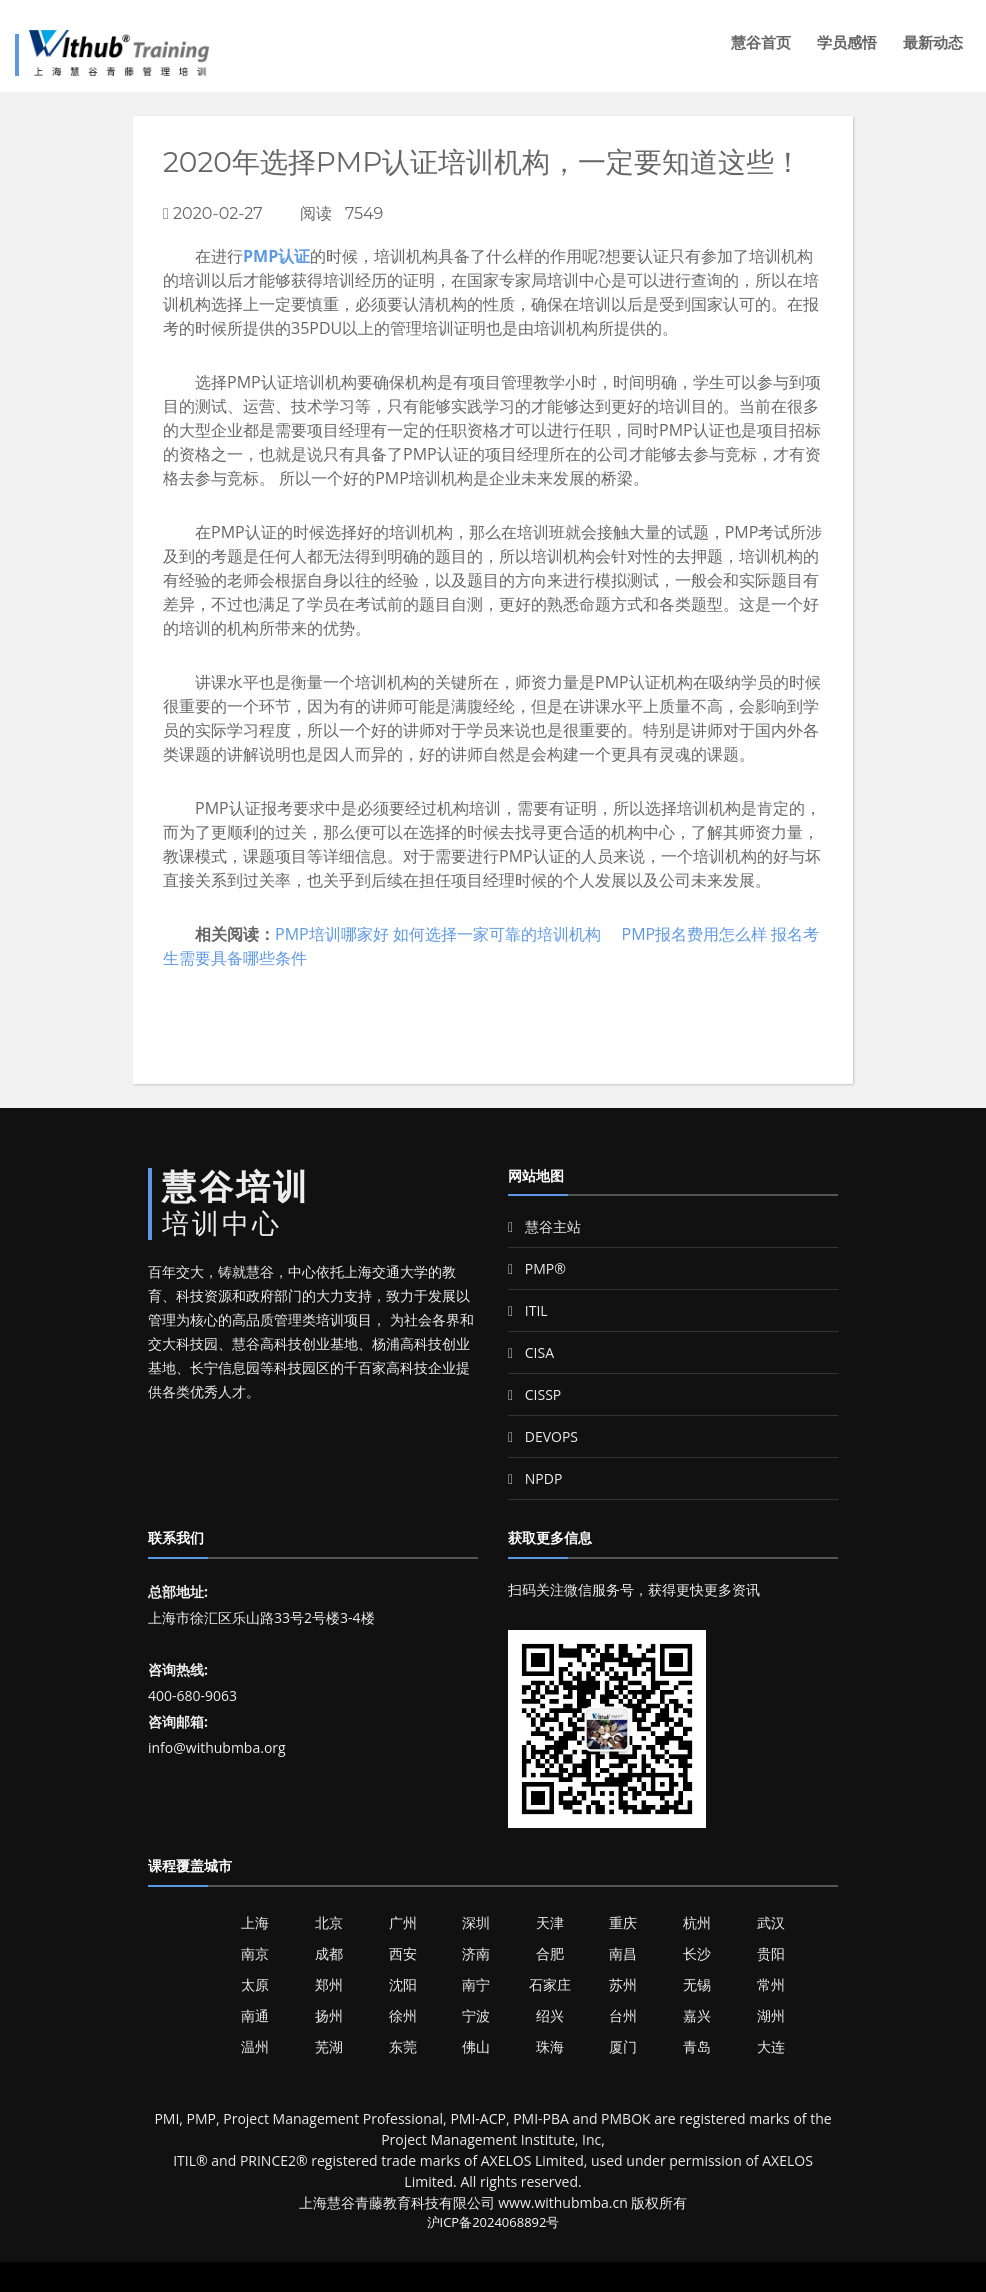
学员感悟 (847, 42)
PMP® (537, 1268)
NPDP (535, 1478)
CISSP (534, 1394)
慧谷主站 (544, 1226)
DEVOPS (543, 1436)
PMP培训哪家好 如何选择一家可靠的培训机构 (438, 934)
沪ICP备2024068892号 (493, 2222)
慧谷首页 (761, 42)
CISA (531, 1352)
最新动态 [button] (933, 42)
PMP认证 (276, 256)
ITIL (528, 1310)
